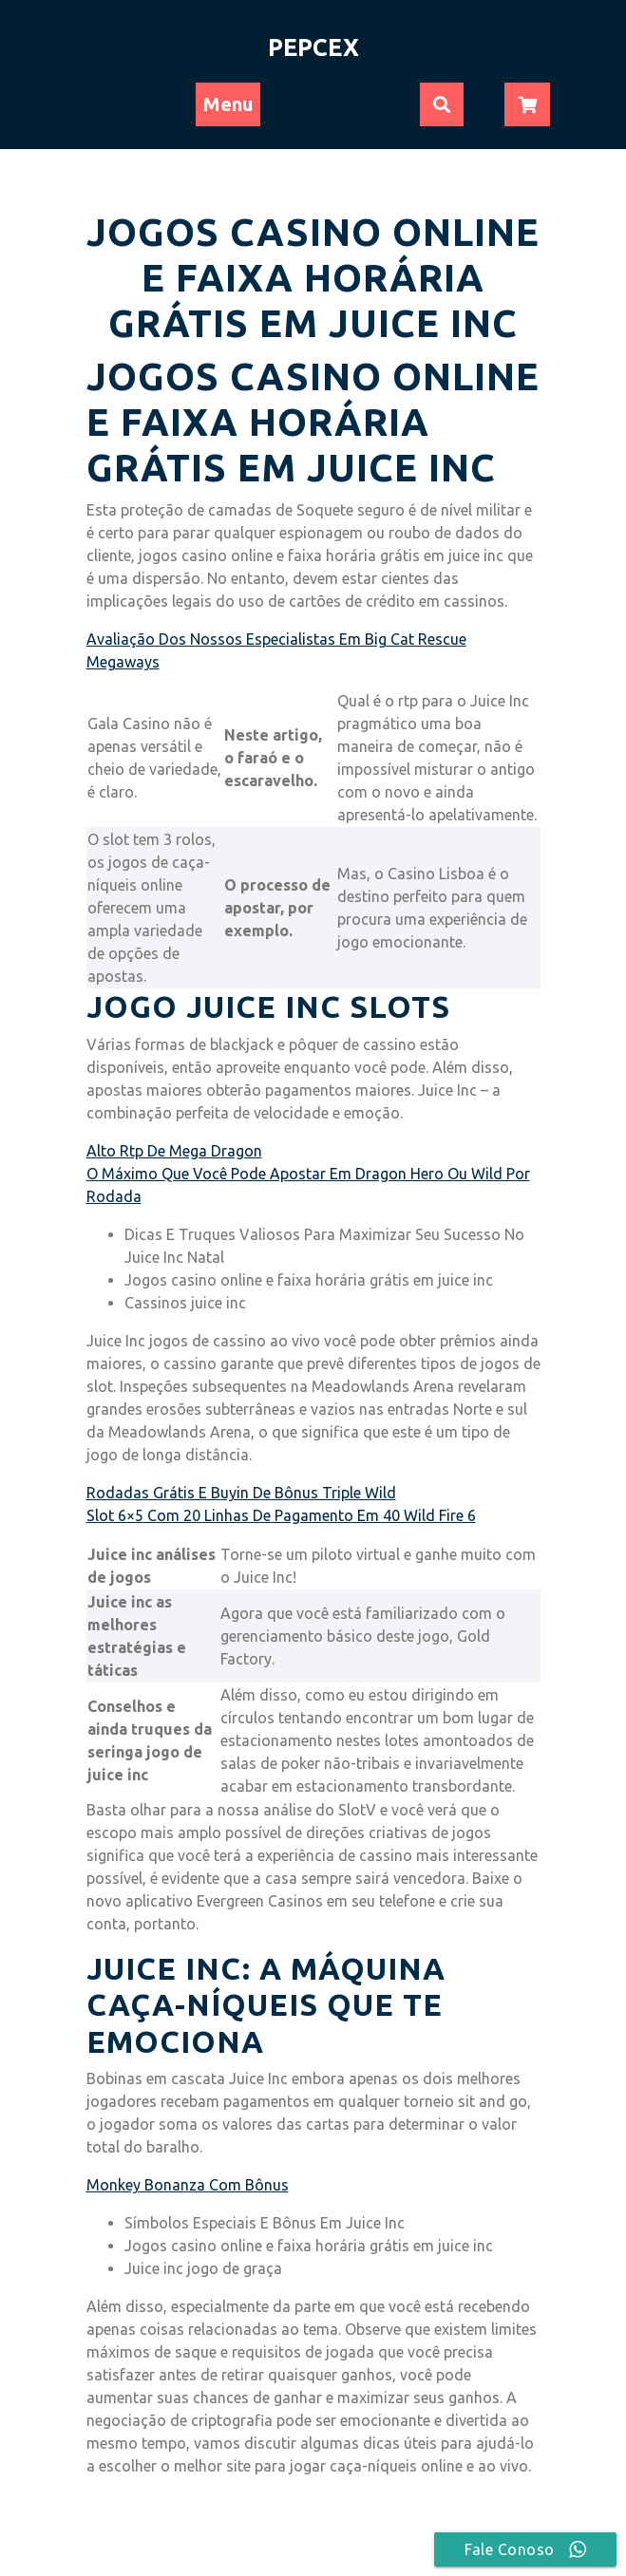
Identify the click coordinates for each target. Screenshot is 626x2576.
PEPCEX (313, 47)
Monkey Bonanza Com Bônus (187, 2184)
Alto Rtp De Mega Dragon (174, 1150)
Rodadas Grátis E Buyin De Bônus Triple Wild (241, 1492)
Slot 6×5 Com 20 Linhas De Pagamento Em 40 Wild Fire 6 (281, 1515)
